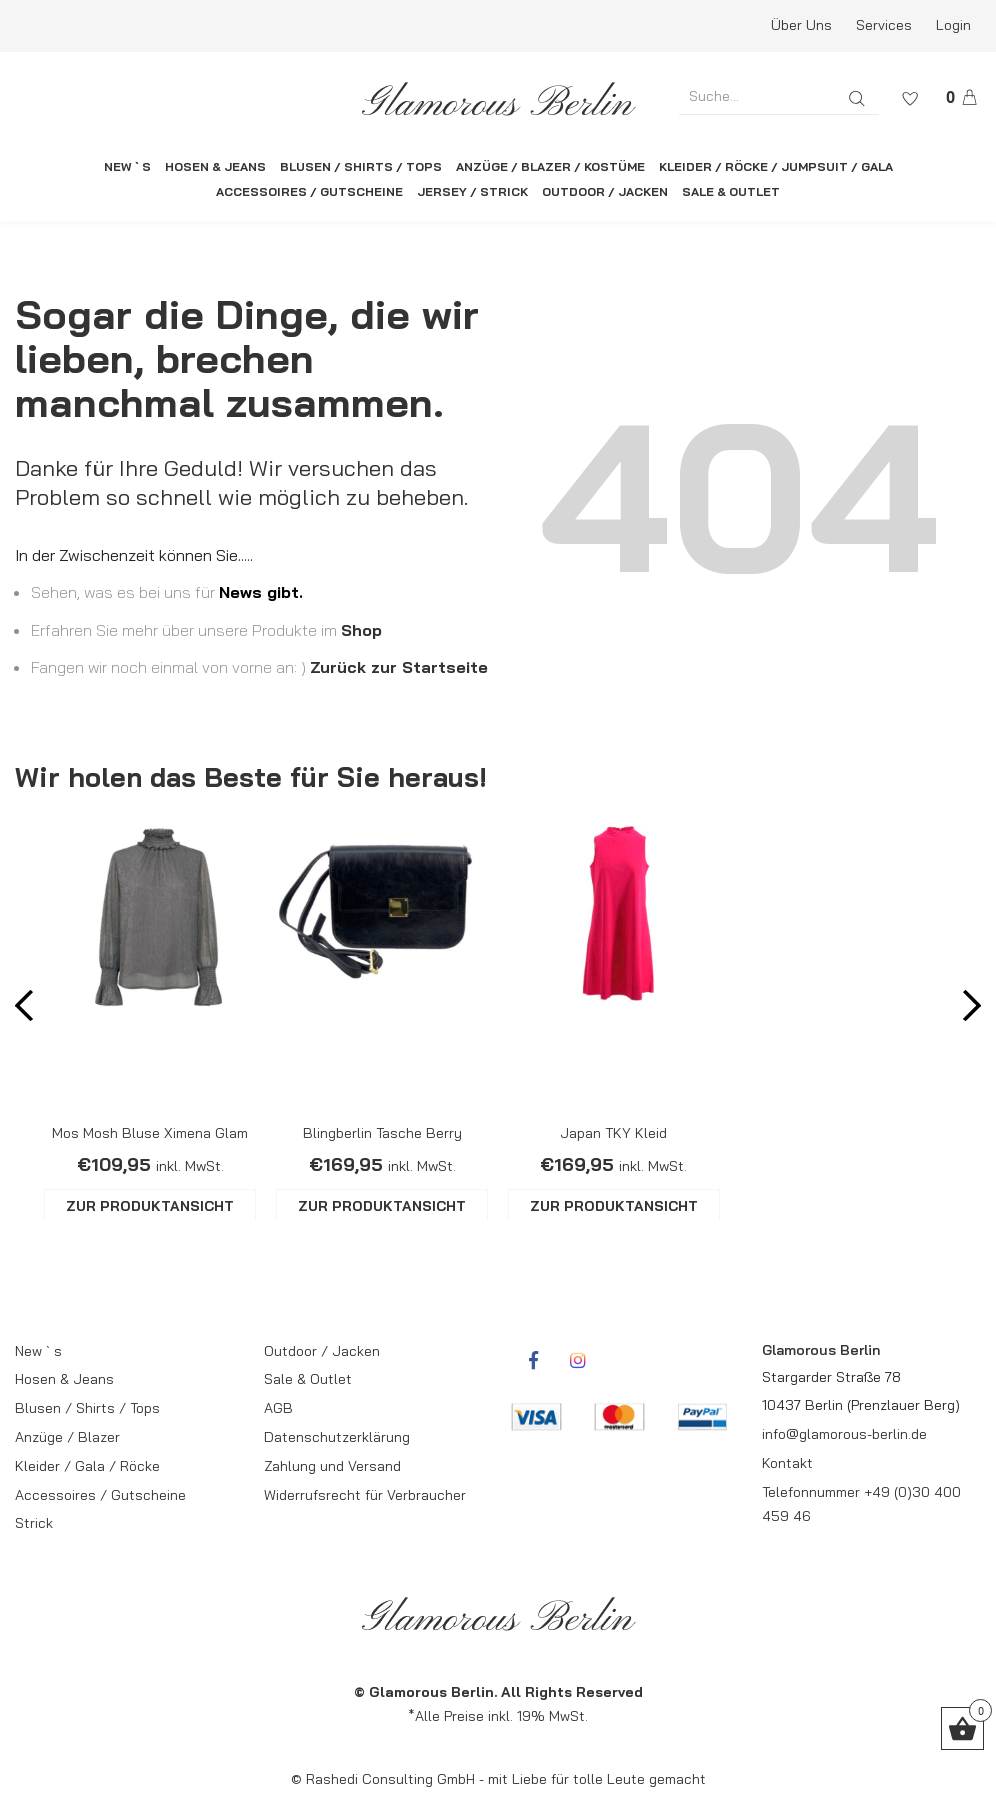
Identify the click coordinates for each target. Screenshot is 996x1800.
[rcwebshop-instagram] (578, 1360)
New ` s (38, 1351)
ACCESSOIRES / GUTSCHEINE (309, 191)
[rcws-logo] (498, 99)
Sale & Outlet (308, 1379)
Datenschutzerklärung (337, 1437)
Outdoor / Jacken (322, 1351)
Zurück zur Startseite (399, 667)
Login (953, 25)
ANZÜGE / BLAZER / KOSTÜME (550, 166)
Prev (30, 1011)
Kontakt (787, 1463)
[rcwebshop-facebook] (533, 1360)
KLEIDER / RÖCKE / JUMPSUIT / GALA (776, 166)
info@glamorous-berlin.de (844, 1434)
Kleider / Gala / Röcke (87, 1466)
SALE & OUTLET (731, 191)
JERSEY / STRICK (472, 191)
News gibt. (261, 592)
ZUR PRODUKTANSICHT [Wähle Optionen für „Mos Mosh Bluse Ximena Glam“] (150, 1206)
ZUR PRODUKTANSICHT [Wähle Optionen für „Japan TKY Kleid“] (614, 1206)
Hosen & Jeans (64, 1379)
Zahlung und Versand (332, 1466)
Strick (34, 1523)
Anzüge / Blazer (67, 1437)
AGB (278, 1408)
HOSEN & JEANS (215, 166)
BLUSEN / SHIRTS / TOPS (361, 166)
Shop (361, 630)
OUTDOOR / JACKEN (605, 191)
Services (884, 25)
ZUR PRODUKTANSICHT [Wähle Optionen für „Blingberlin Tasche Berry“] (382, 1206)
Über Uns (801, 25)
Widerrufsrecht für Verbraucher (365, 1495)
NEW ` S (127, 166)
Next (965, 1011)
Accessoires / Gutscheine (100, 1495)
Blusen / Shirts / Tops (87, 1408)
